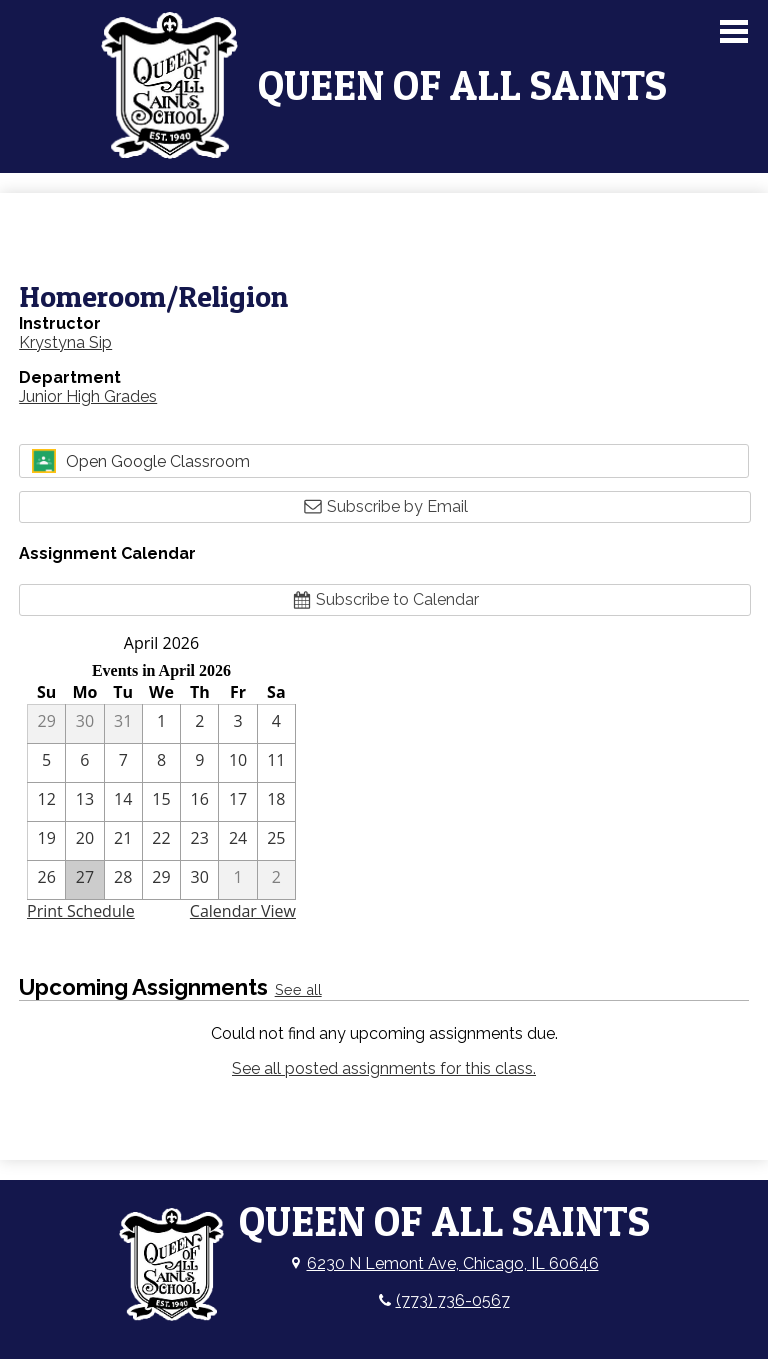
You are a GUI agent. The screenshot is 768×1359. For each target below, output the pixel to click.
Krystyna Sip (65, 342)
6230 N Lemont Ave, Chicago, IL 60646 (453, 1263)
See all (298, 989)
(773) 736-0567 (453, 1300)
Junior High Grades (88, 396)
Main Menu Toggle (734, 31)
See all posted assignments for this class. (384, 1068)
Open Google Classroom (141, 461)
